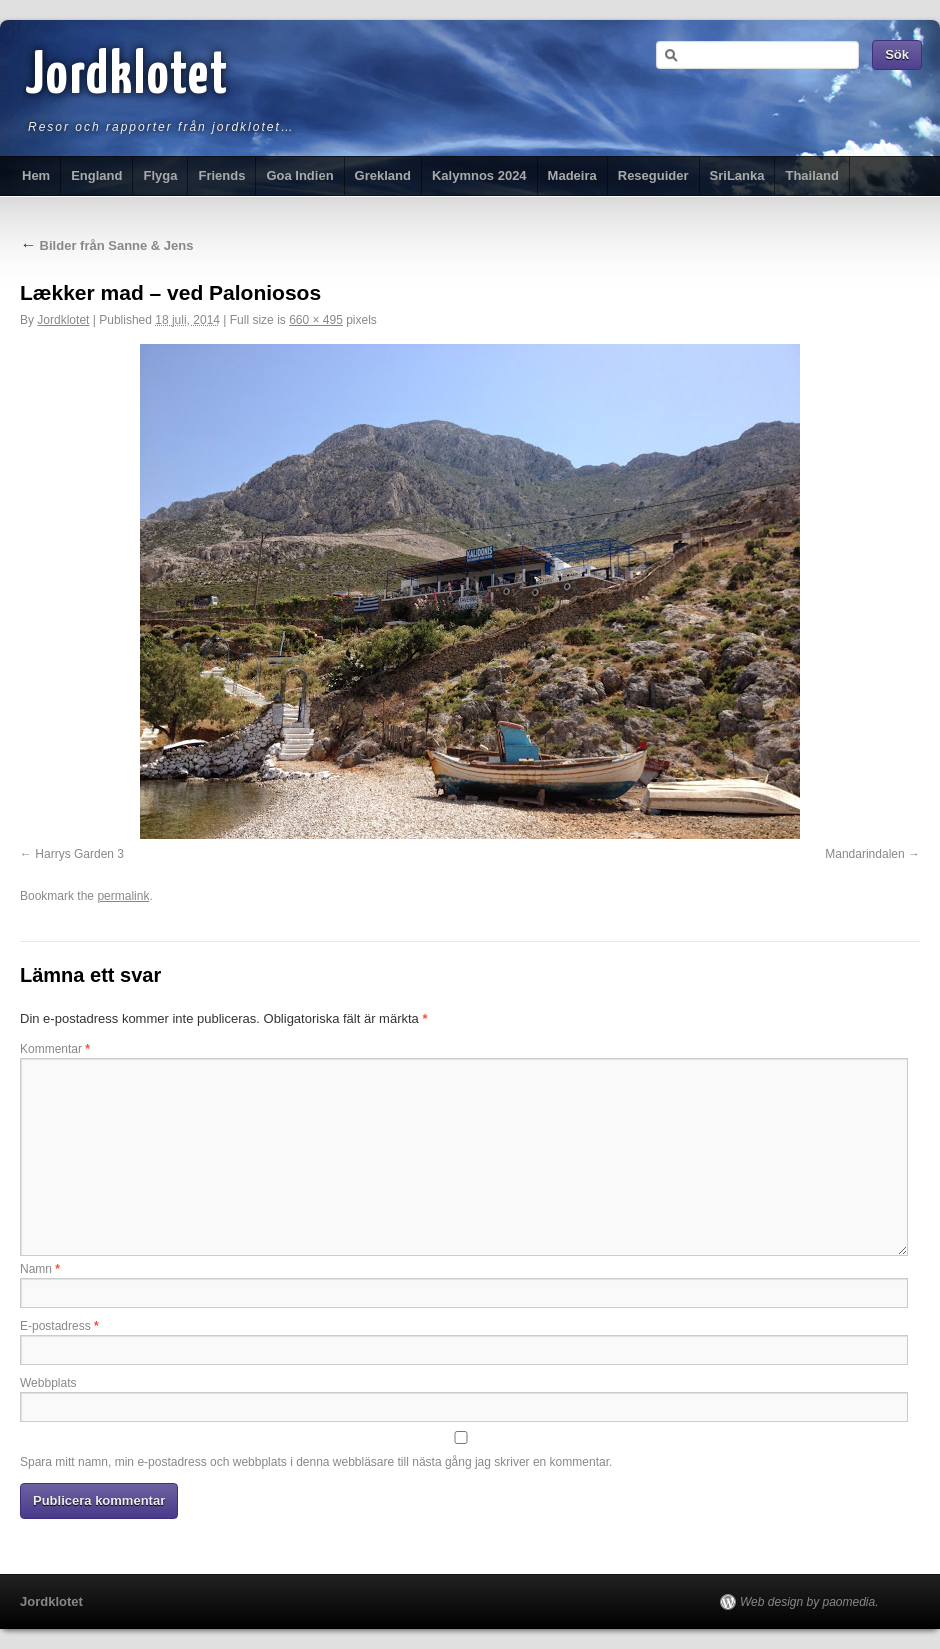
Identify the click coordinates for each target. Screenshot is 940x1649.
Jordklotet (127, 77)
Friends (221, 175)
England (96, 175)
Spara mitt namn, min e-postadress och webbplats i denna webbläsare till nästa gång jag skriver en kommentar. (316, 1462)
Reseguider (653, 175)
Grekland (383, 175)
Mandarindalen (864, 854)
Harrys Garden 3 (79, 854)
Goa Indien (299, 175)
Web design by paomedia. (809, 1602)
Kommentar (55, 1049)
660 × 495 (316, 320)
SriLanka (737, 175)
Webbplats (48, 1383)
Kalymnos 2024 (479, 175)
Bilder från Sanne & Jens (107, 245)
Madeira (572, 175)
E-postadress (59, 1326)
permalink (123, 896)
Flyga (160, 175)
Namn (40, 1269)
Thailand (811, 175)
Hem (36, 175)
